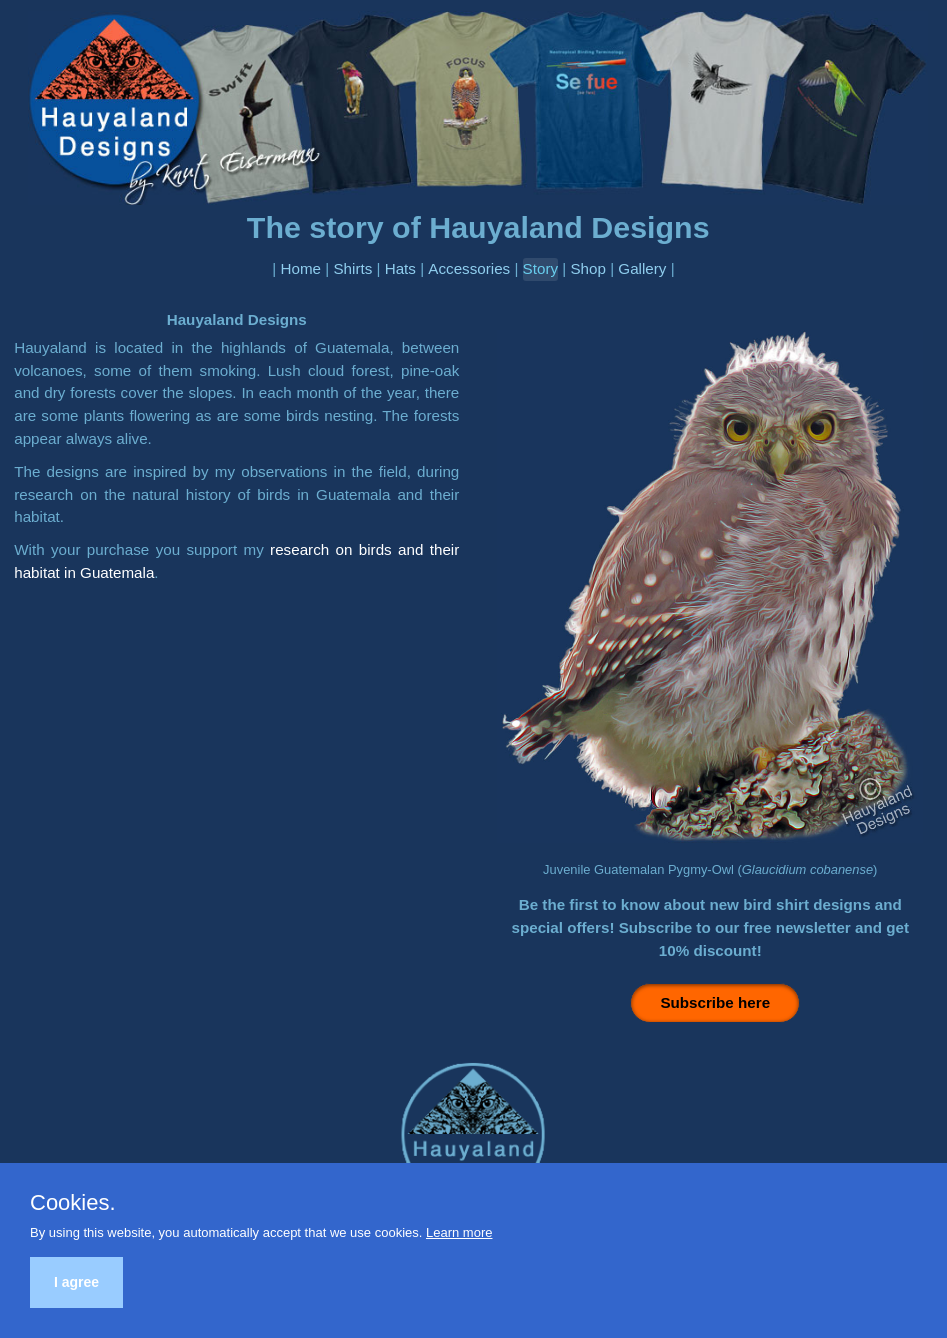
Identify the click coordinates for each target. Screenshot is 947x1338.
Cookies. (73, 1203)
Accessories (469, 268)
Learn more (459, 1232)
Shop (587, 268)
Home (301, 268)
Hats (400, 268)
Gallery (642, 268)
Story (540, 268)
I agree (76, 1282)
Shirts (352, 268)
